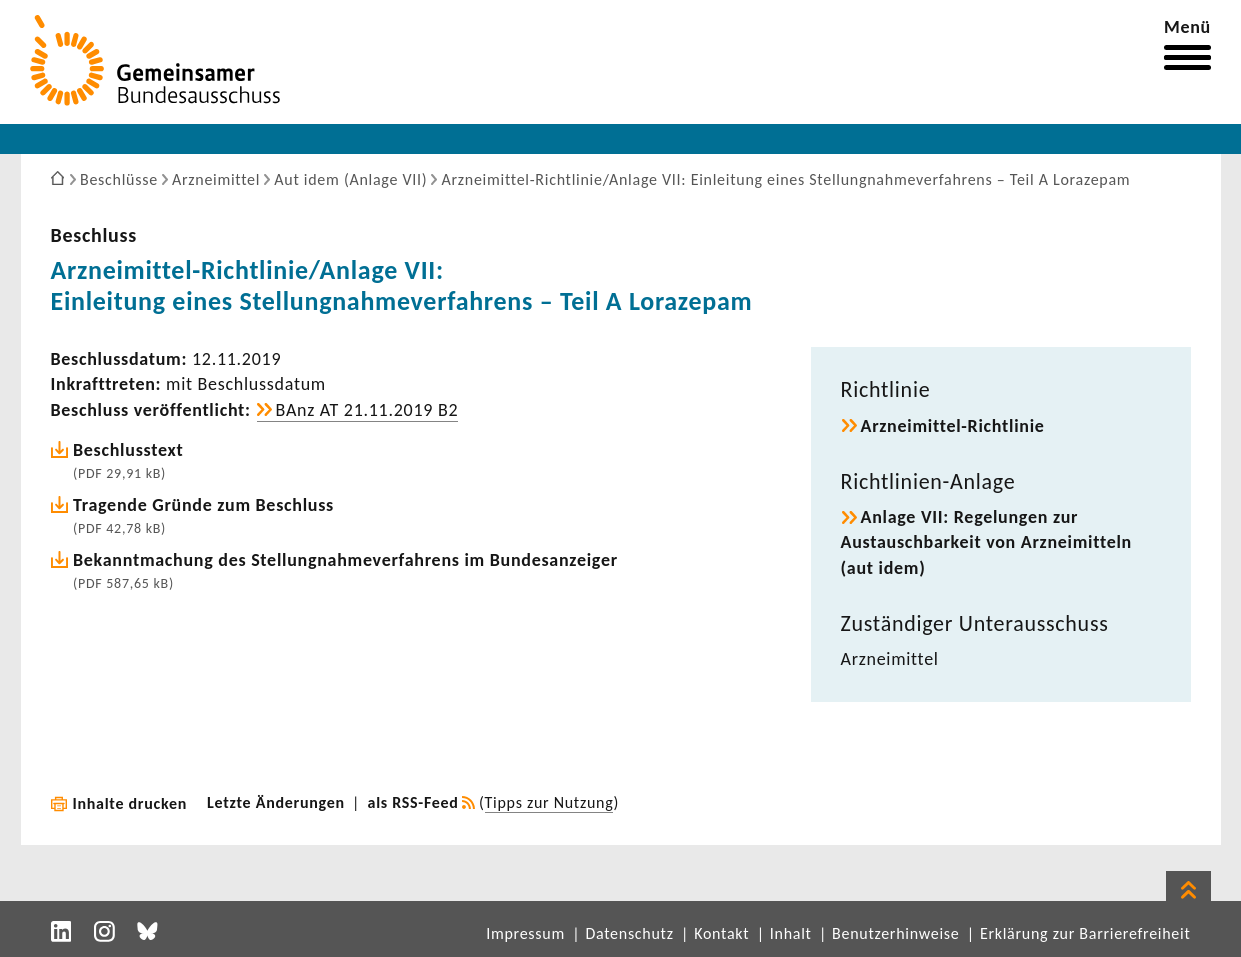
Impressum (525, 933)
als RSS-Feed (413, 802)
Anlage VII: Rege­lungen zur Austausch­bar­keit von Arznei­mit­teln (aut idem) (987, 542)
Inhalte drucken (130, 803)
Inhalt (791, 933)
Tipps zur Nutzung (549, 802)
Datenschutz (629, 933)
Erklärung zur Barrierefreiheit (1085, 933)
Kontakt (721, 933)
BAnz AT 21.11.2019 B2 (367, 410)
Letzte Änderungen (276, 802)
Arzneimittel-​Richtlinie (953, 426)
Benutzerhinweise (895, 933)
